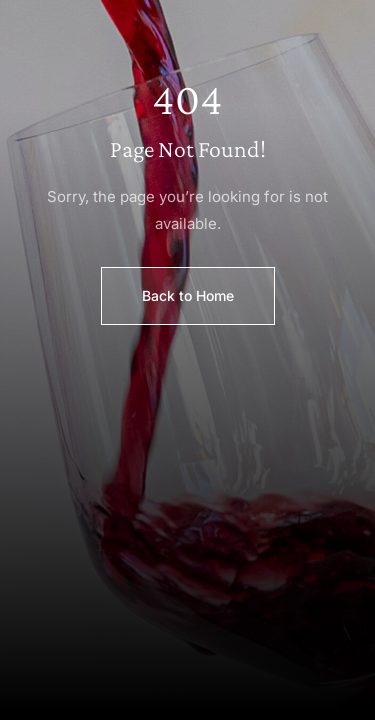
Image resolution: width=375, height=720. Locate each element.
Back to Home (188, 295)
